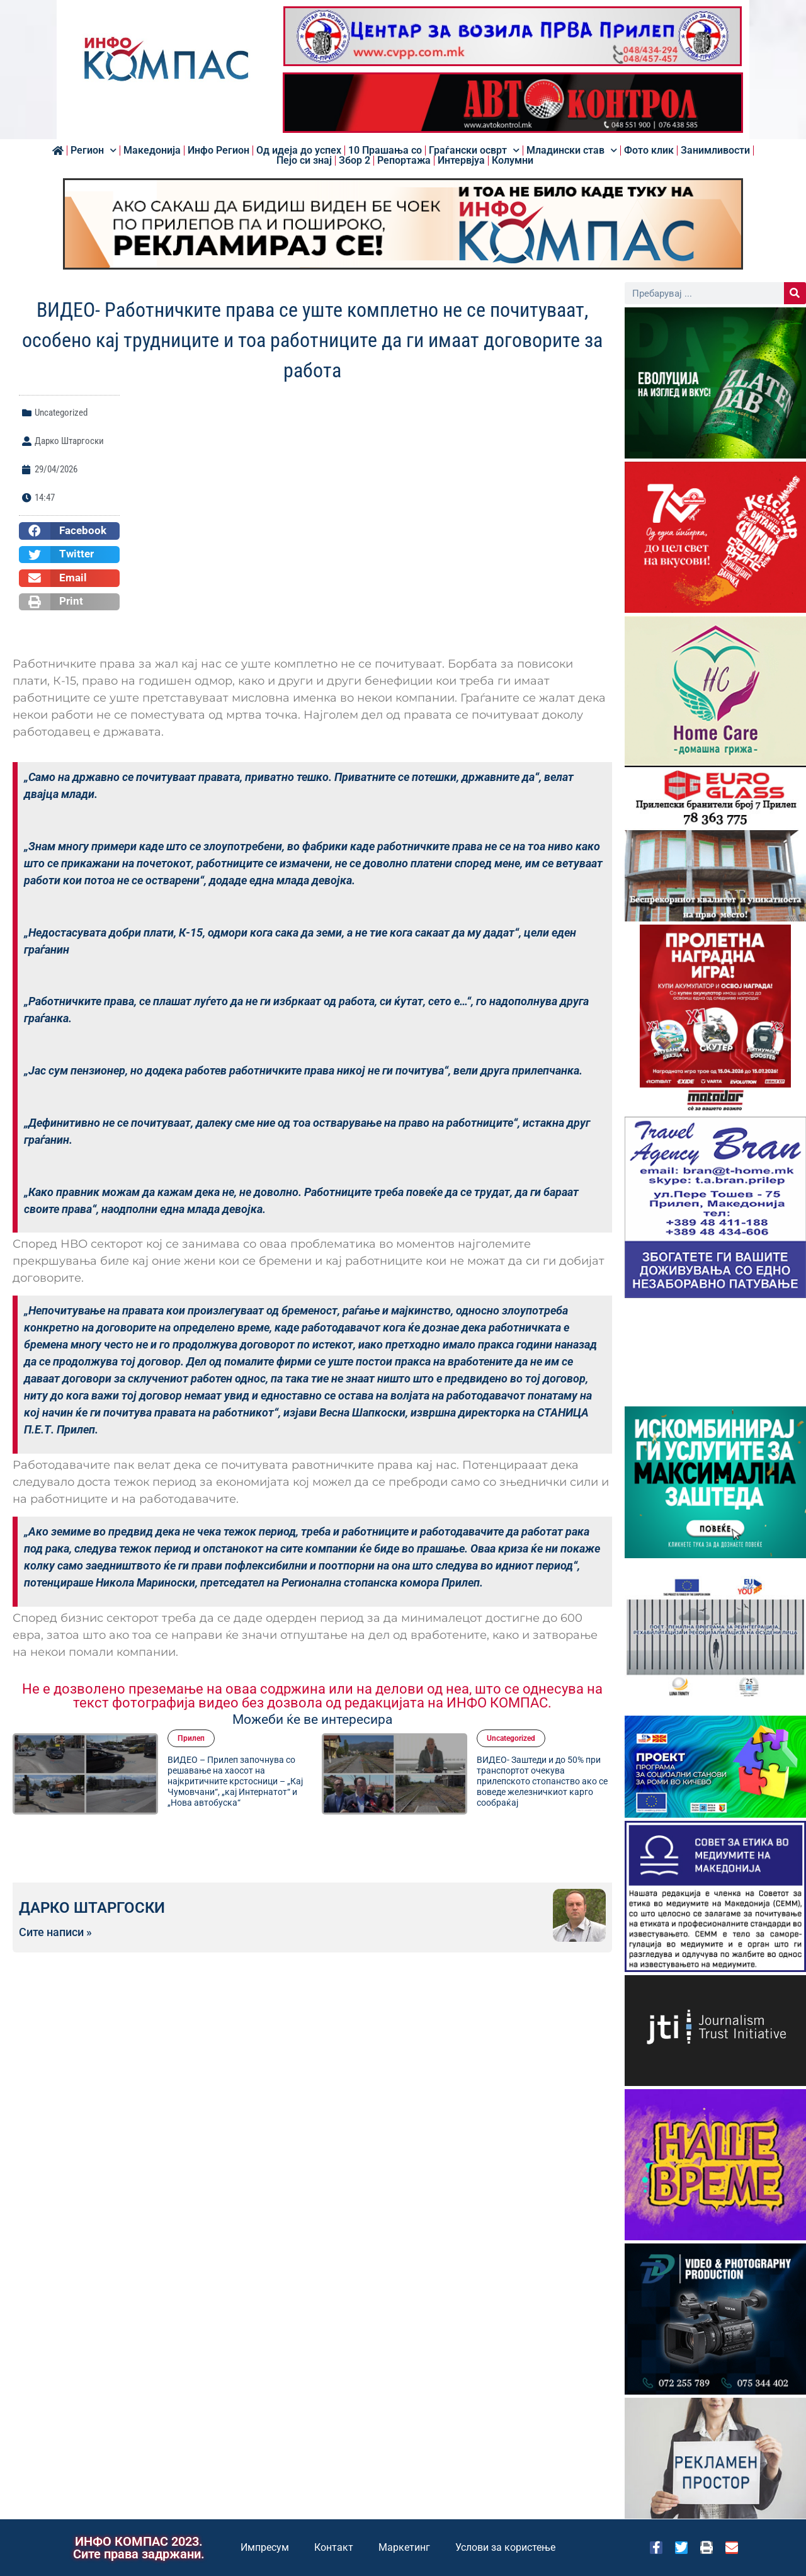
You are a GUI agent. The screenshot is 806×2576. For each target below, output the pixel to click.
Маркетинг (404, 2547)
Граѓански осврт (474, 150)
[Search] (795, 293)
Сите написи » (55, 1932)
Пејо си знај (304, 161)
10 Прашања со (385, 150)
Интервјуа (461, 161)
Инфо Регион (218, 150)
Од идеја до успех (298, 150)
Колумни (512, 161)
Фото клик (649, 150)
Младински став (571, 150)
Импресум (265, 2547)
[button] (69, 531)
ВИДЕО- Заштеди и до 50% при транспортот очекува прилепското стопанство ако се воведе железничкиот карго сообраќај (542, 1781)
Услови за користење (505, 2547)
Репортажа (404, 161)
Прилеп (191, 1738)
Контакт (333, 2547)
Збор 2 (354, 161)
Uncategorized (61, 412)
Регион (93, 150)
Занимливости (715, 150)
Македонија (152, 150)
